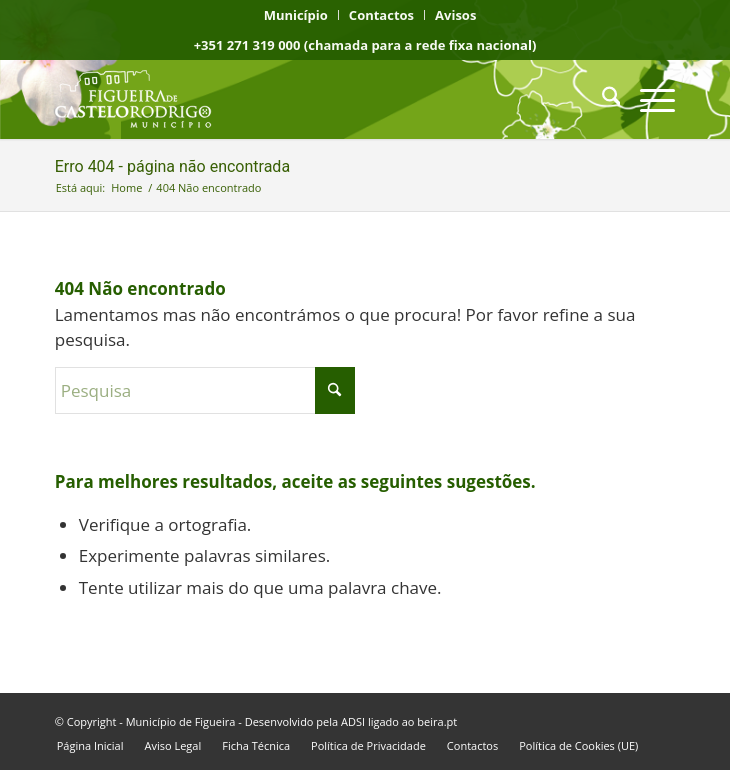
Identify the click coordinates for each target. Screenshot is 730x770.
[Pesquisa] (601, 99)
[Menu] (647, 99)
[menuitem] (296, 15)
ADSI (353, 721)
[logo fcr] (303, 99)
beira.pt (437, 721)
